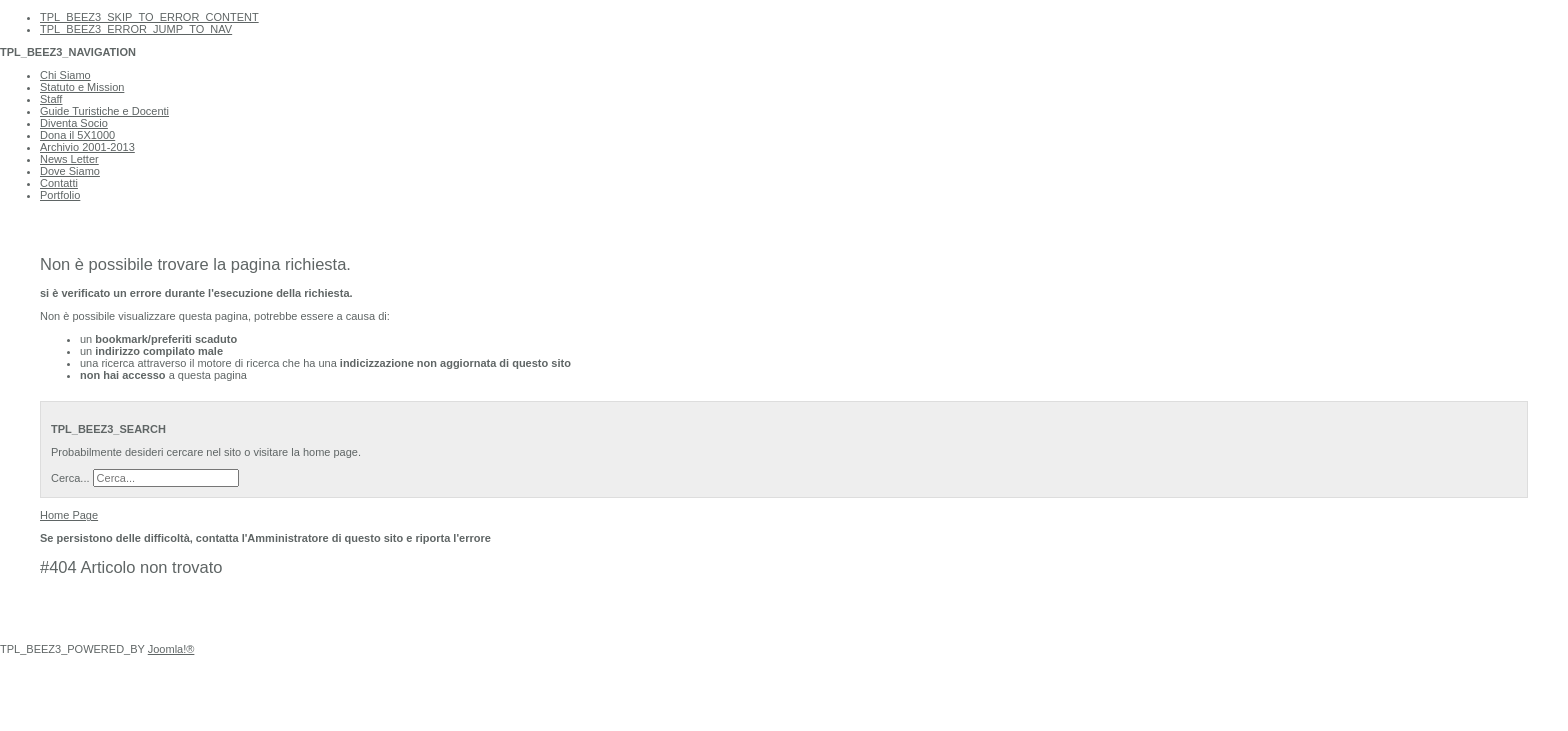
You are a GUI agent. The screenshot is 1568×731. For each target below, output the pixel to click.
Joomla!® (171, 649)
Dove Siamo (70, 171)
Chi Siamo (65, 75)
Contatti (59, 183)
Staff (51, 99)
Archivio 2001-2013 (87, 147)
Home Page (69, 515)
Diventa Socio (74, 123)
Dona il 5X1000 (77, 135)
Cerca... (70, 478)
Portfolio (60, 195)
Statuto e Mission (82, 87)
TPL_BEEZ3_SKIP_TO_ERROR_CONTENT (149, 17)
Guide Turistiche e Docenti (104, 111)
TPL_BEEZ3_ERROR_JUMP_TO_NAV (136, 29)
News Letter (69, 159)
